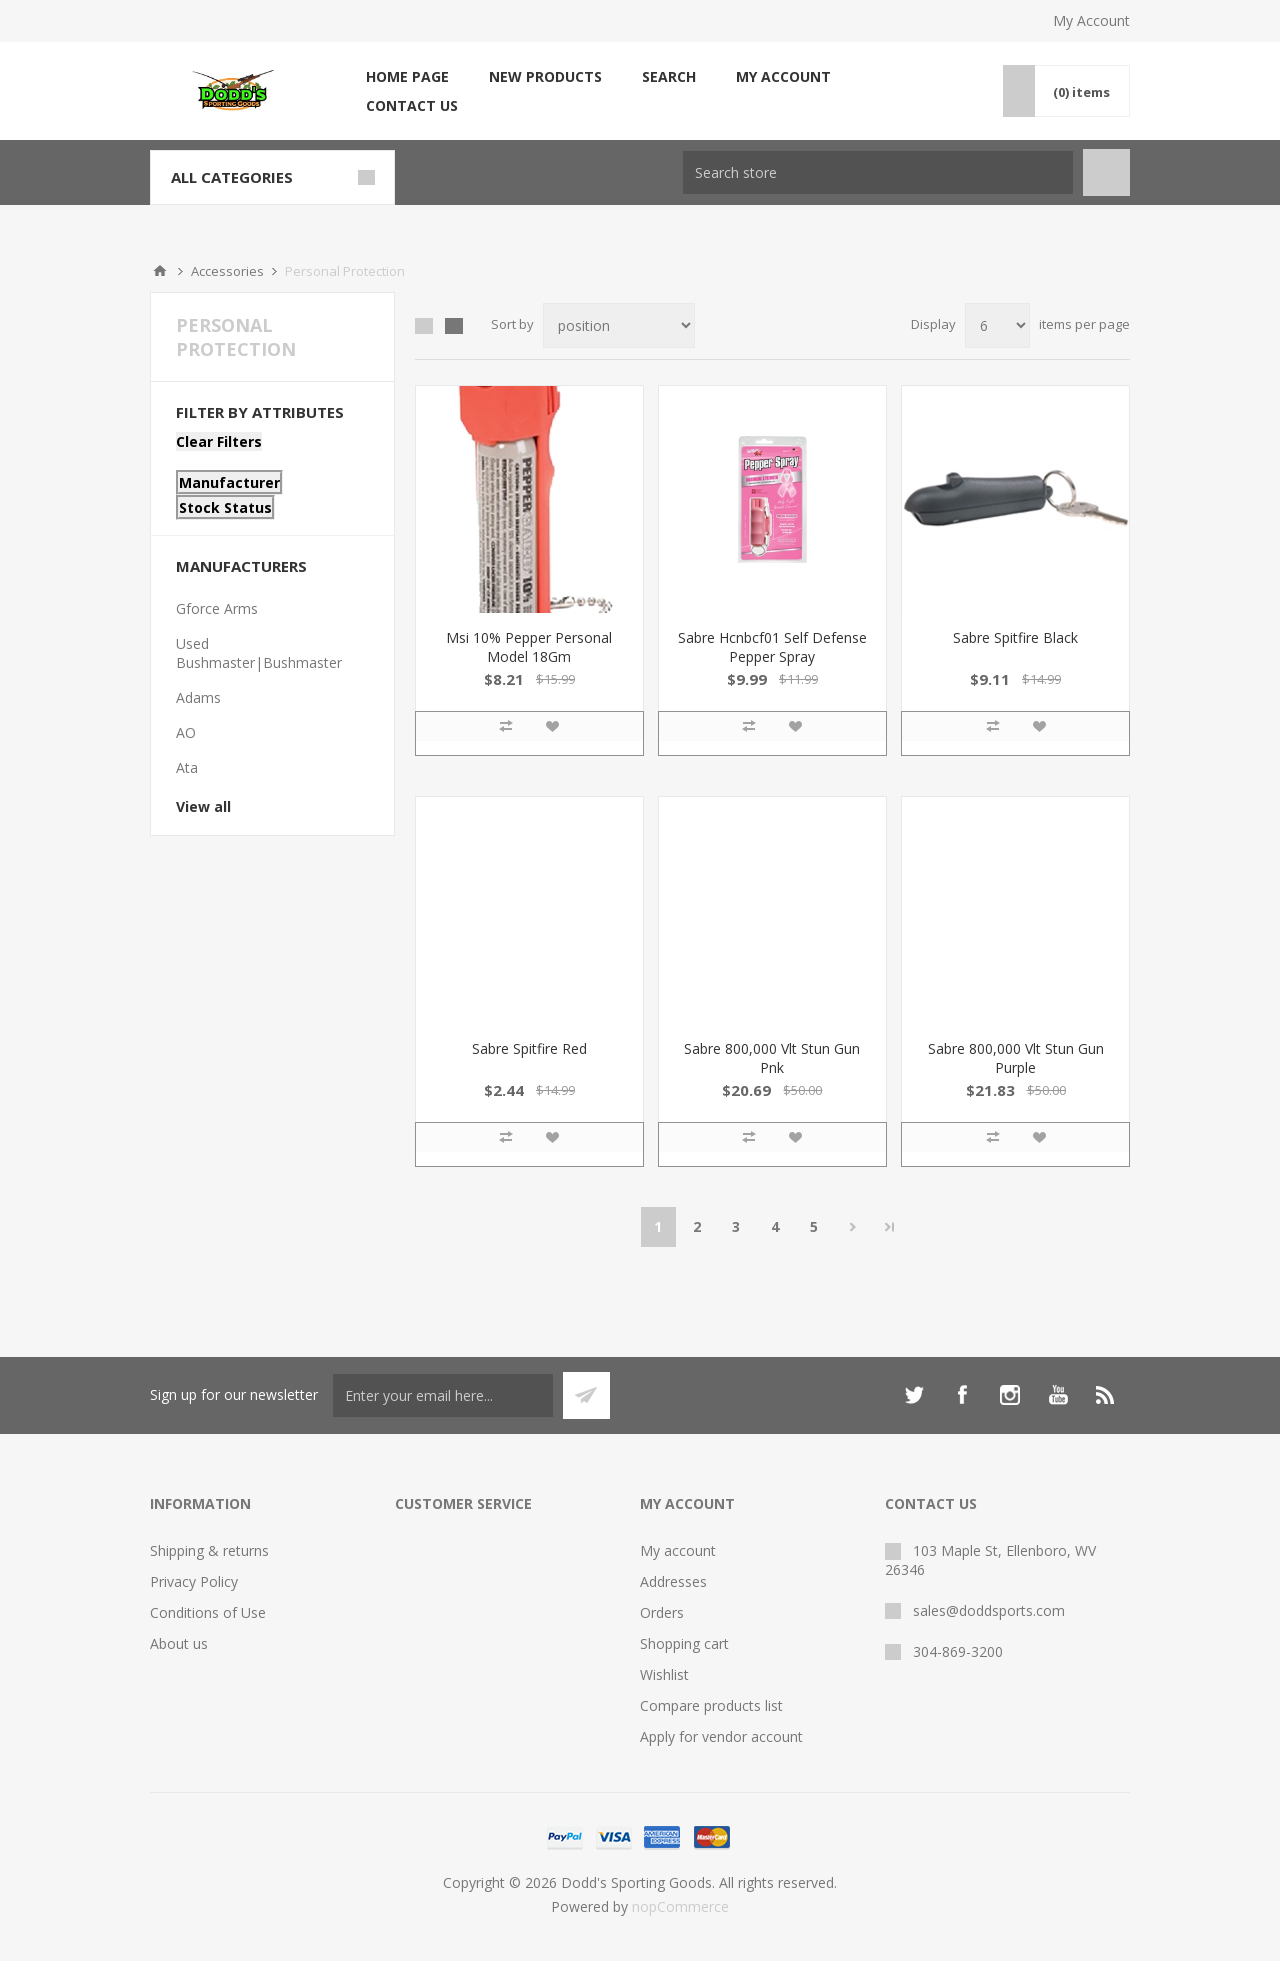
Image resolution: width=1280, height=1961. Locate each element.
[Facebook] (962, 1395)
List (454, 326)
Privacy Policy (194, 1581)
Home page (407, 76)
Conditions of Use (208, 1612)
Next (853, 1227)
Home (160, 271)
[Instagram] (1010, 1395)
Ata (187, 767)
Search (669, 76)
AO (186, 732)
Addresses (673, 1581)
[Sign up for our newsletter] (443, 1395)
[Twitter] (914, 1395)
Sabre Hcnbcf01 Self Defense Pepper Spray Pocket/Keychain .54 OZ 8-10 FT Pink (772, 666)
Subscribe (586, 1395)
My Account (1091, 20)
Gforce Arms (217, 608)
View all (203, 806)
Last (890, 1227)
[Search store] (878, 172)
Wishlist (664, 1674)
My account (783, 76)
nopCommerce (680, 1906)
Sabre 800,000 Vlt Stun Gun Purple (1016, 1058)
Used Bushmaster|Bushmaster (259, 653)
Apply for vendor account (721, 1736)
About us (179, 1643)
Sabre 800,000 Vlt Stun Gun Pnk (772, 1058)
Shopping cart (684, 1643)
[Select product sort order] (619, 325)
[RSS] (1106, 1395)
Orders (662, 1612)
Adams (198, 697)
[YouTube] (1058, 1395)
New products (545, 76)
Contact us (412, 105)
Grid (424, 326)
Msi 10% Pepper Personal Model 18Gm (529, 647)
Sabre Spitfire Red (529, 1048)
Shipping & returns (209, 1550)
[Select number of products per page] (997, 325)
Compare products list (711, 1705)
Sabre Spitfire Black (1015, 637)
